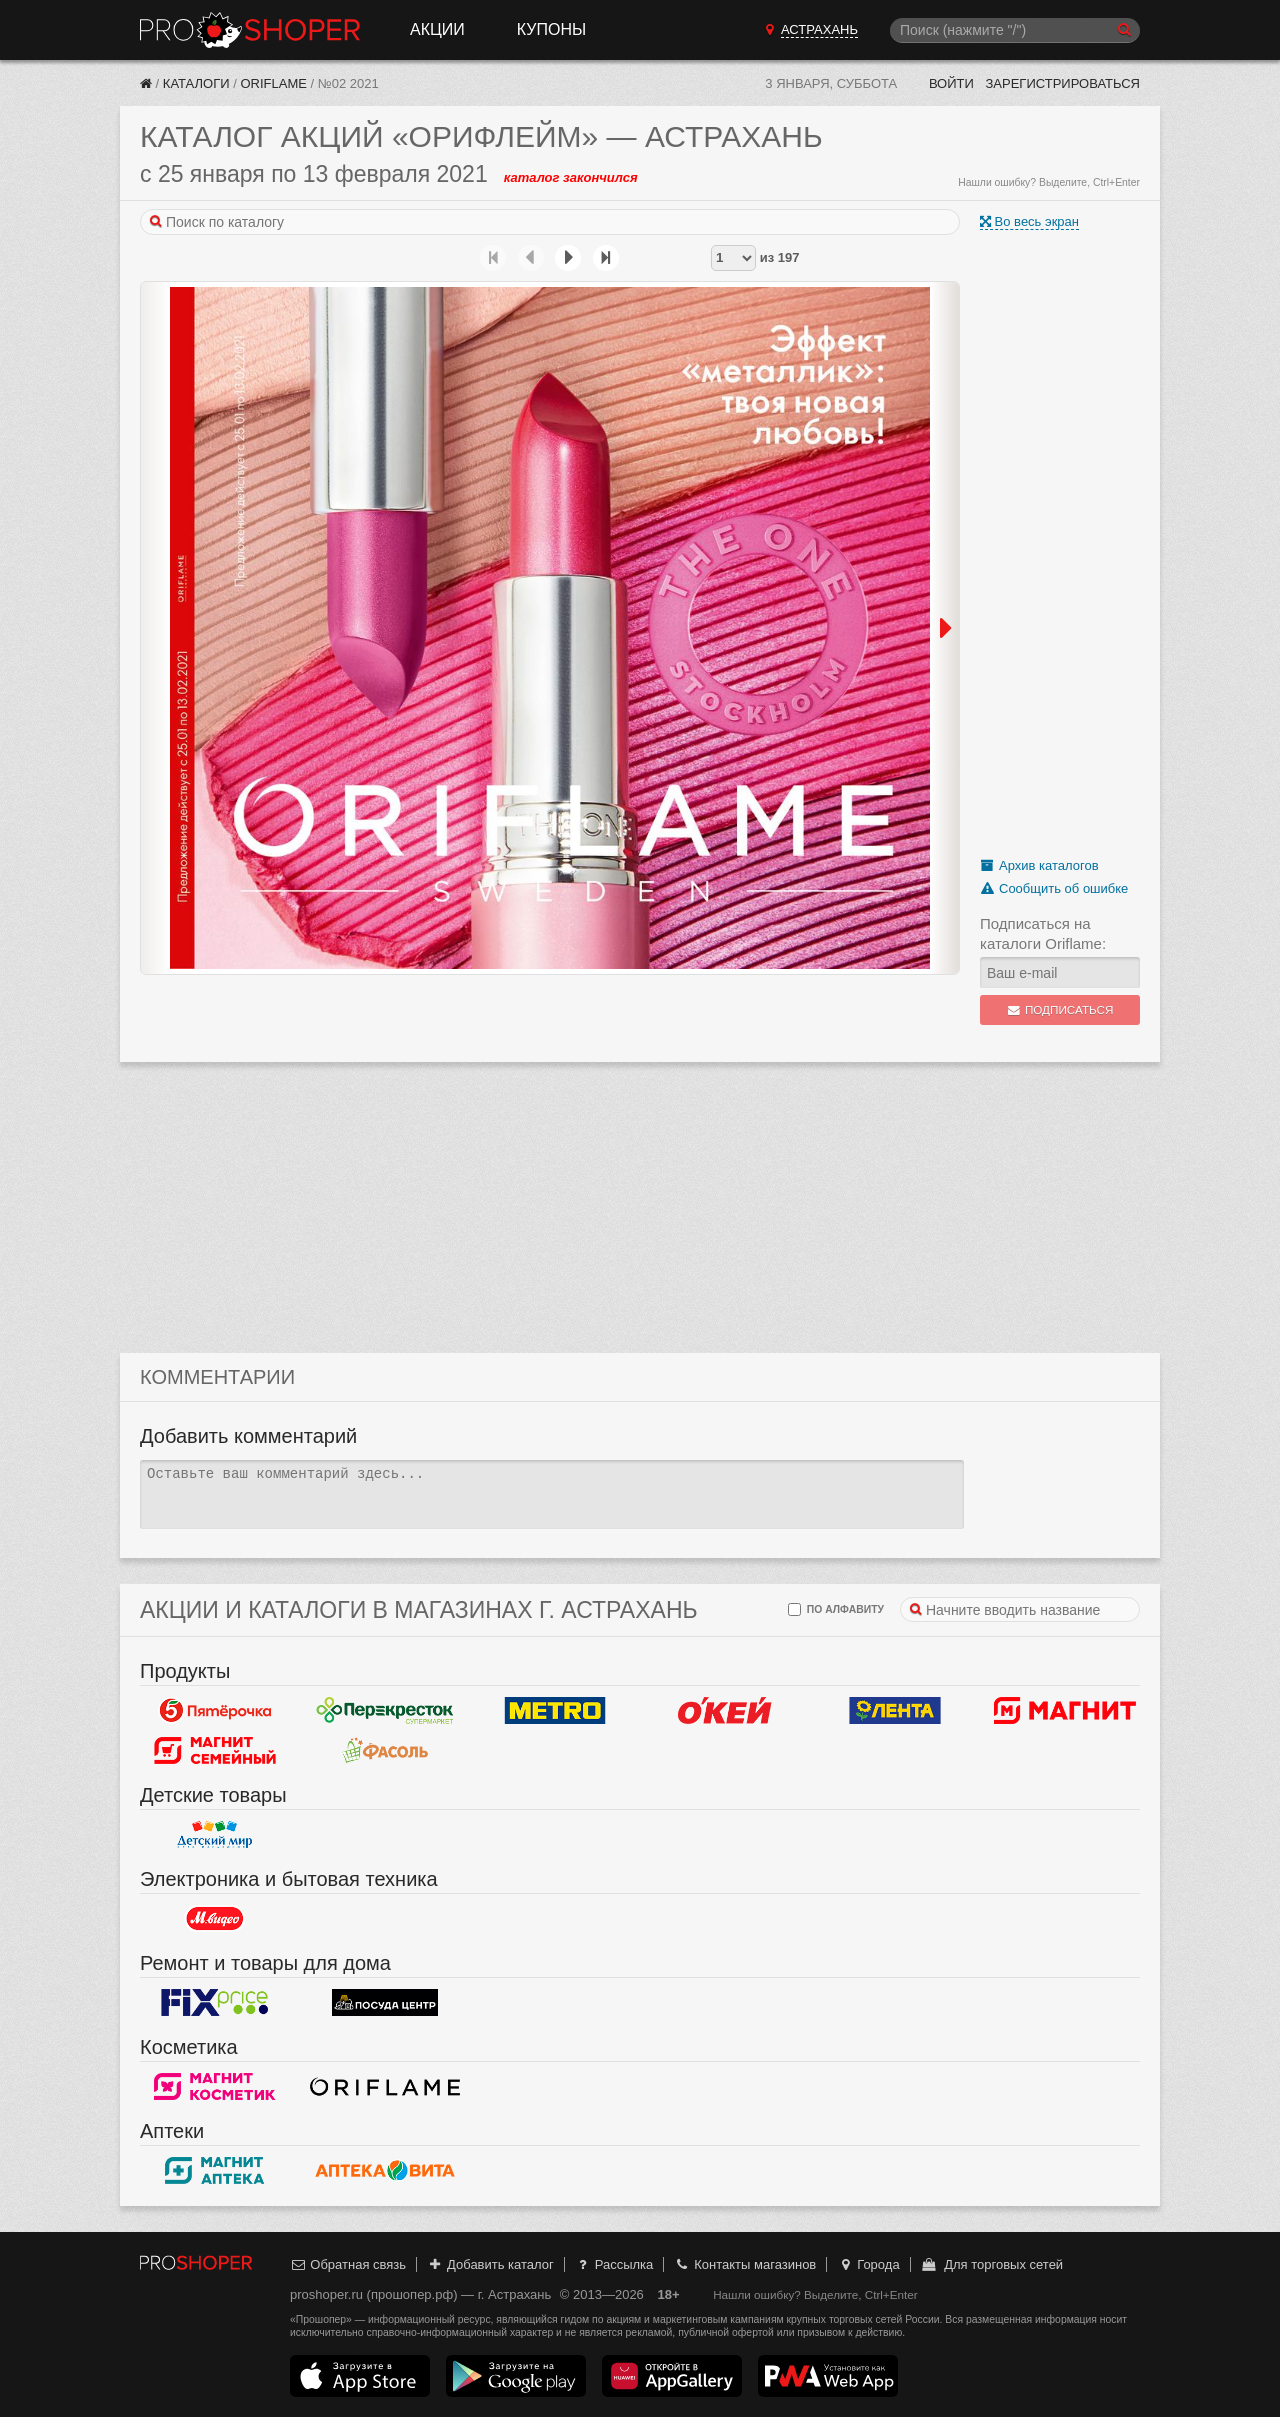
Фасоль (385, 1751)
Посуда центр (385, 2003)
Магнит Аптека (215, 2171)
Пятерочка (215, 1711)
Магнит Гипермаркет (215, 1751)
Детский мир (215, 1835)
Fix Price (215, 2003)
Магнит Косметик (215, 2087)
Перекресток (385, 1711)
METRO (555, 1711)
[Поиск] (1015, 30)
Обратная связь (348, 2264)
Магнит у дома (1065, 1711)
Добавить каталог (490, 2264)
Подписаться (1060, 1010)
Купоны (551, 29)
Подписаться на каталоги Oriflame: (1043, 933)
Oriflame (273, 83)
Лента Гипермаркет (895, 1711)
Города (868, 2264)
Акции (437, 29)
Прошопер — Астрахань (250, 30)
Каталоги (196, 83)
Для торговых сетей (991, 2264)
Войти (951, 83)
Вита (385, 2171)
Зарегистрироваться (1062, 83)
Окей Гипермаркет (725, 1711)
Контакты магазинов (745, 2264)
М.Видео (215, 1919)
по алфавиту (836, 1609)
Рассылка (613, 2264)
